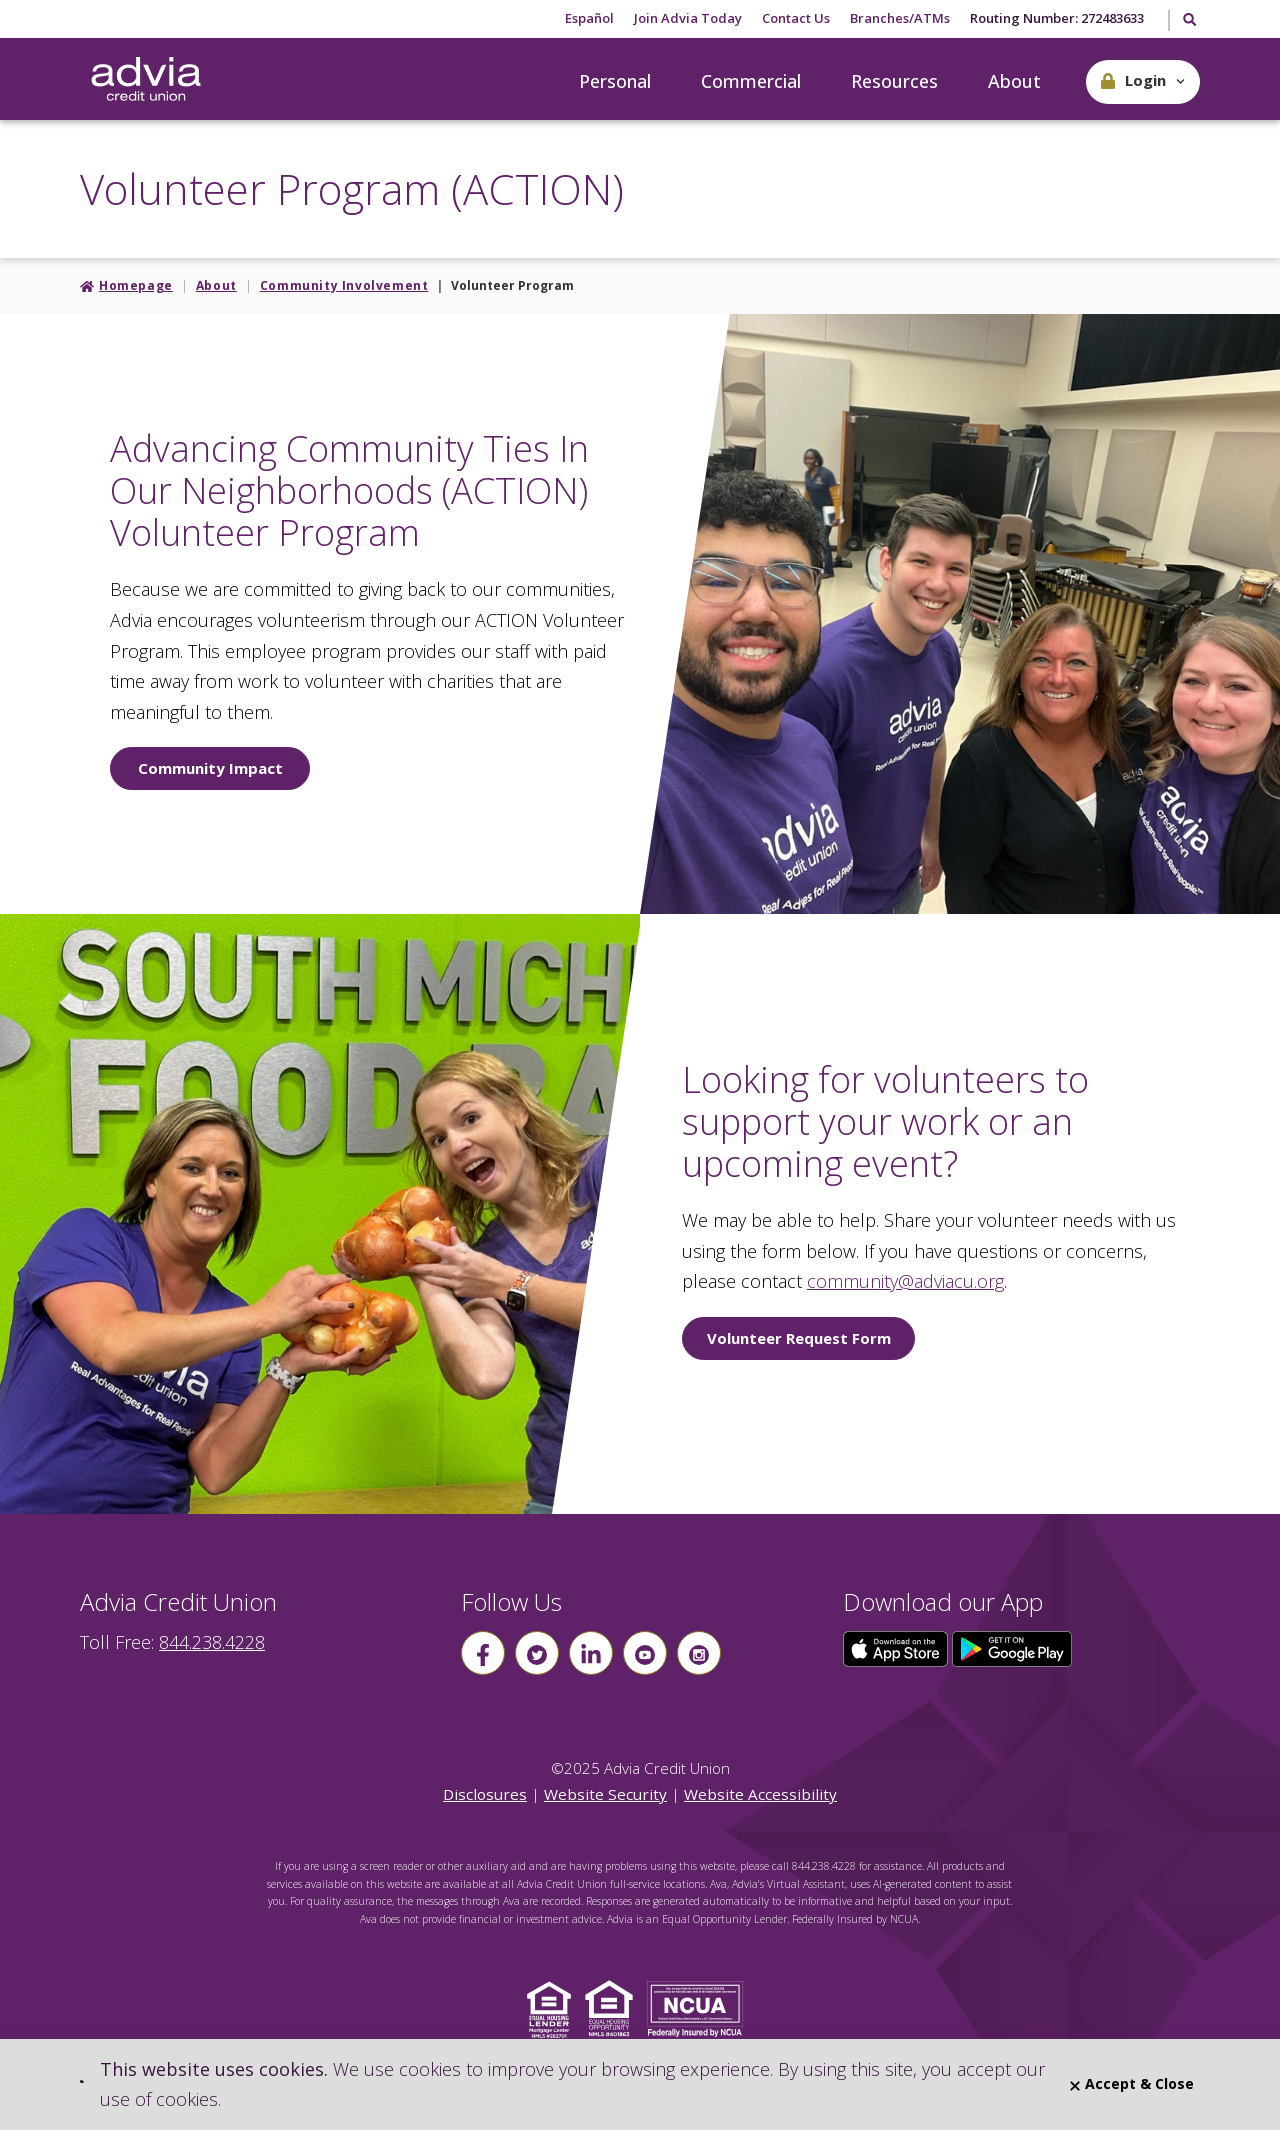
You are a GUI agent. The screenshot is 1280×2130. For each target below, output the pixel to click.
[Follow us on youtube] (645, 1653)
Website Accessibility (760, 1794)
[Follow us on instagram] (699, 1653)
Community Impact (210, 768)
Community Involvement (344, 285)
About (1014, 81)
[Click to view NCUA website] (700, 2007)
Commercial (751, 81)
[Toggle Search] (1188, 21)
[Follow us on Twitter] (537, 1653)
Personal (615, 81)
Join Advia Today (688, 18)
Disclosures (485, 1794)
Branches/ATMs (900, 18)
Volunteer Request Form (799, 1338)
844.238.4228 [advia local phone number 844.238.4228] (212, 1642)
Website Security (605, 1794)
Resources (894, 81)
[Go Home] (146, 80)
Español (589, 18)
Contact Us (796, 18)
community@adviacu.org (905, 1281)
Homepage (136, 285)
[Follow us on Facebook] (483, 1653)
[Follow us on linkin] (591, 1653)
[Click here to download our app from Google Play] (1012, 1647)
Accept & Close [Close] (1132, 2083)
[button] (1143, 82)
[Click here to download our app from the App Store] (898, 1647)
